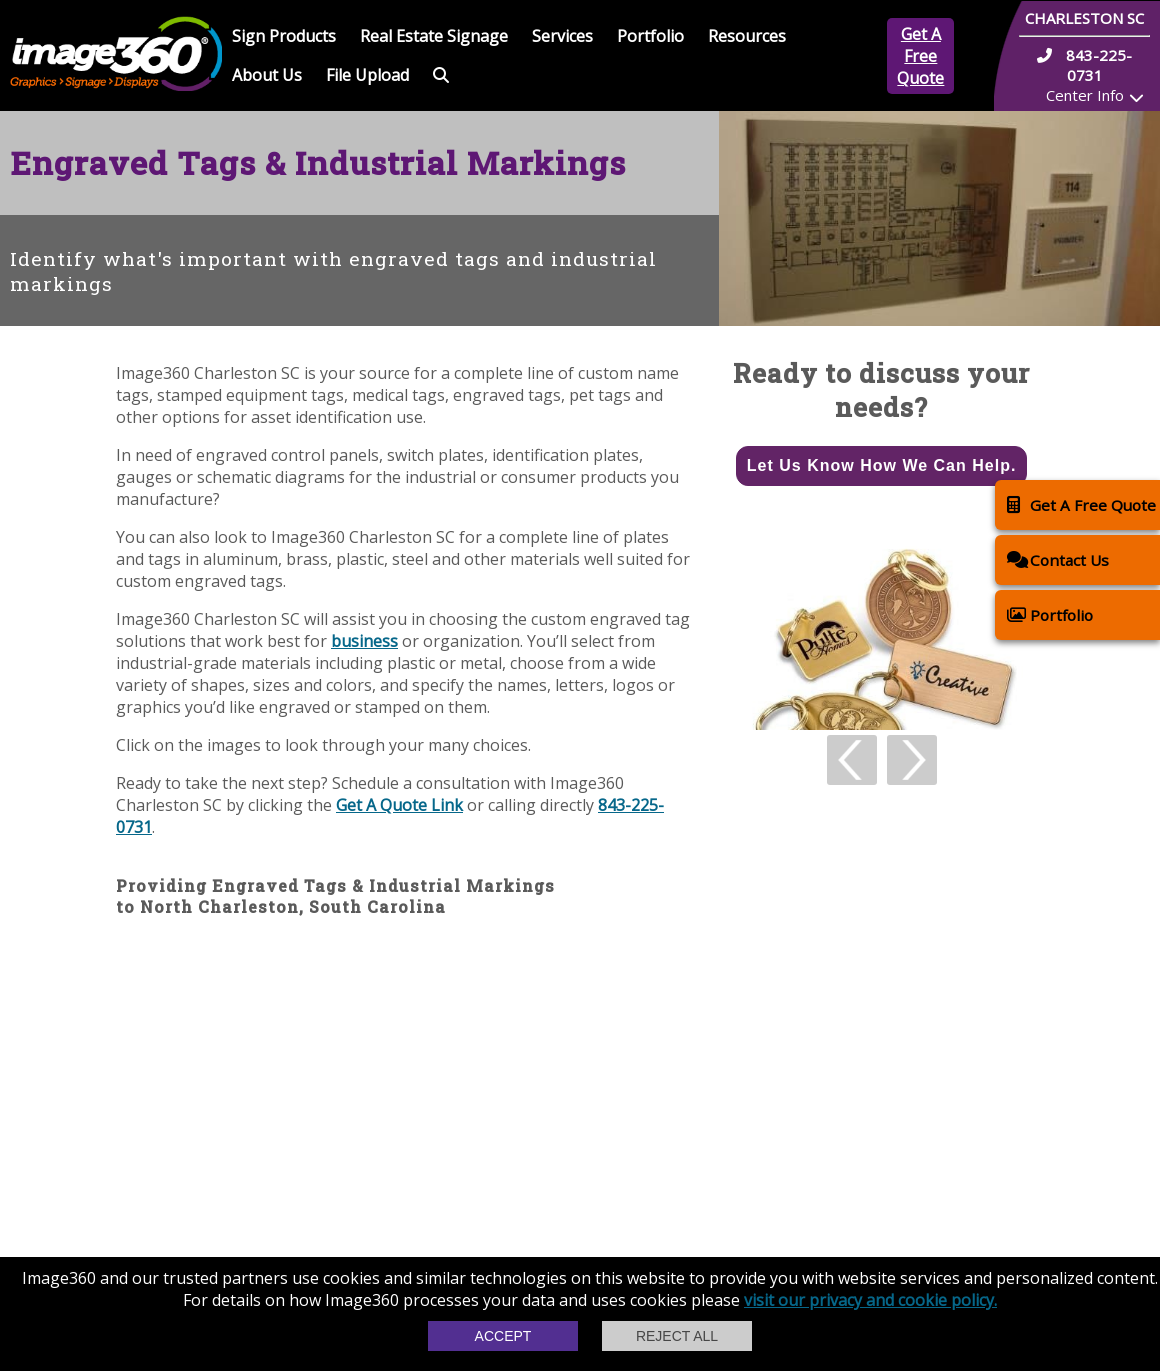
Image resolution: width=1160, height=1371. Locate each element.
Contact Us (1058, 559)
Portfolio (650, 36)
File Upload (367, 75)
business (364, 641)
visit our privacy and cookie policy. (870, 1300)
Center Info (1085, 95)
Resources (747, 36)
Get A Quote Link (399, 805)
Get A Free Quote (920, 56)
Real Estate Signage (434, 36)
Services (562, 36)
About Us (267, 75)
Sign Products (284, 36)
